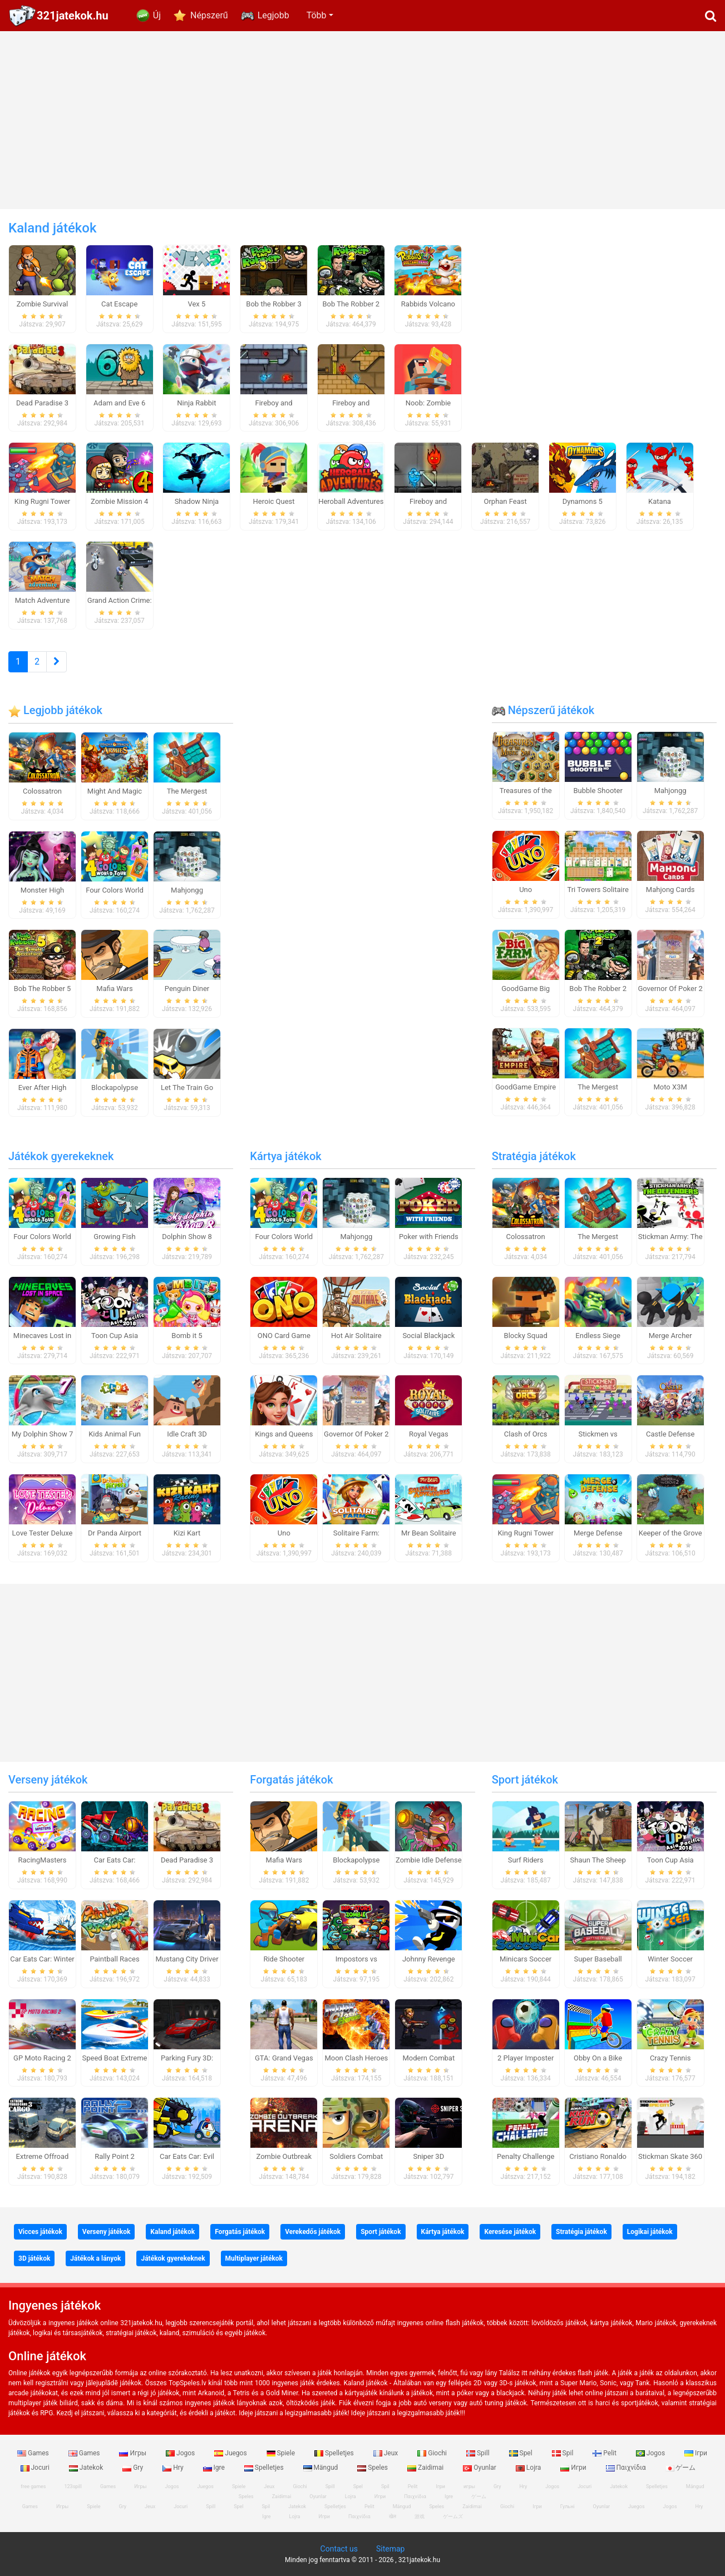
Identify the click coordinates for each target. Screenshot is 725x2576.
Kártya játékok (285, 1156)
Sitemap (390, 2548)
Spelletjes (335, 2453)
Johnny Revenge (428, 1959)
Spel (521, 2453)
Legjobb (273, 15)
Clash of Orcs (526, 1434)
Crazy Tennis (670, 2058)
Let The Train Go (187, 1087)
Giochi (432, 2453)
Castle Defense (670, 1434)
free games (33, 2486)
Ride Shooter (283, 1959)
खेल (392, 2516)
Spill (478, 2453)
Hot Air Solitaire (356, 1335)
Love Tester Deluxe (42, 1533)
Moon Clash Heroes (356, 2058)
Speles (373, 2467)
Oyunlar (480, 2467)
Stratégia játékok (534, 1156)
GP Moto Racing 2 (42, 2058)
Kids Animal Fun (114, 1434)
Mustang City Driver (186, 1959)
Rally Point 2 (114, 2156)
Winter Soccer (670, 1959)
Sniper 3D (428, 2156)
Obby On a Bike (598, 2058)
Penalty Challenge (525, 2156)
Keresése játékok (510, 2232)
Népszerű (209, 15)
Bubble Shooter (597, 790)
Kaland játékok (172, 2232)
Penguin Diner (187, 988)
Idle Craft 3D (187, 1434)
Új (157, 15)
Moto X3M (670, 1087)
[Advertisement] (363, 120)
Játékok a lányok (95, 2258)
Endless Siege (597, 1335)
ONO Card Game (284, 1335)
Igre (214, 2467)
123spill (72, 2486)
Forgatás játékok (291, 1779)
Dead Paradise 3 (187, 1860)
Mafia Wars (114, 988)
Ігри (695, 2453)
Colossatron (42, 791)
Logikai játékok (650, 2232)
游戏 (420, 2516)
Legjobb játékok (55, 710)
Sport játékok (525, 1779)
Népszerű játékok (543, 710)
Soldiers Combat (356, 2156)
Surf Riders (526, 1860)
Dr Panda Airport (114, 1533)
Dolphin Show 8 (187, 1236)
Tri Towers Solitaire (597, 889)
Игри (574, 2467)
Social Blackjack (428, 1335)
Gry (133, 2467)
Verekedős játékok (313, 2232)
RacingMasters (42, 1860)
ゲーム (680, 2467)
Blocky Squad (526, 1335)
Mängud (321, 2467)
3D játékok (34, 2258)
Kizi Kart (187, 1533)
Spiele (282, 2453)
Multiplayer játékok (254, 2258)
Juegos (231, 2453)
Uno (525, 889)
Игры (133, 2453)
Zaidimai (426, 2467)
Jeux (386, 2453)
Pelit (605, 2453)
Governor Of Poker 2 (670, 988)
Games (34, 2453)
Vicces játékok (40, 2232)
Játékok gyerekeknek (61, 1156)
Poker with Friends (428, 1236)
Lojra (529, 2467)
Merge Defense (598, 1533)
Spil (563, 2453)
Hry (173, 2467)
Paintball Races (114, 1959)
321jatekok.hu (72, 15)
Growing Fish (114, 1236)
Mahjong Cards (670, 889)
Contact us (339, 2548)
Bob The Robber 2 (598, 988)
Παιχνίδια (627, 2467)
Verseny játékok (48, 1779)
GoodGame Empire (525, 1087)
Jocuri (584, 2486)
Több (317, 15)
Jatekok (87, 2467)
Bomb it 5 (186, 1335)
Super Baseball (598, 1959)
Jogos (181, 2453)
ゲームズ (453, 2516)
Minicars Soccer (525, 1959)
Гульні (567, 2506)
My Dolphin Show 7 (42, 1434)
